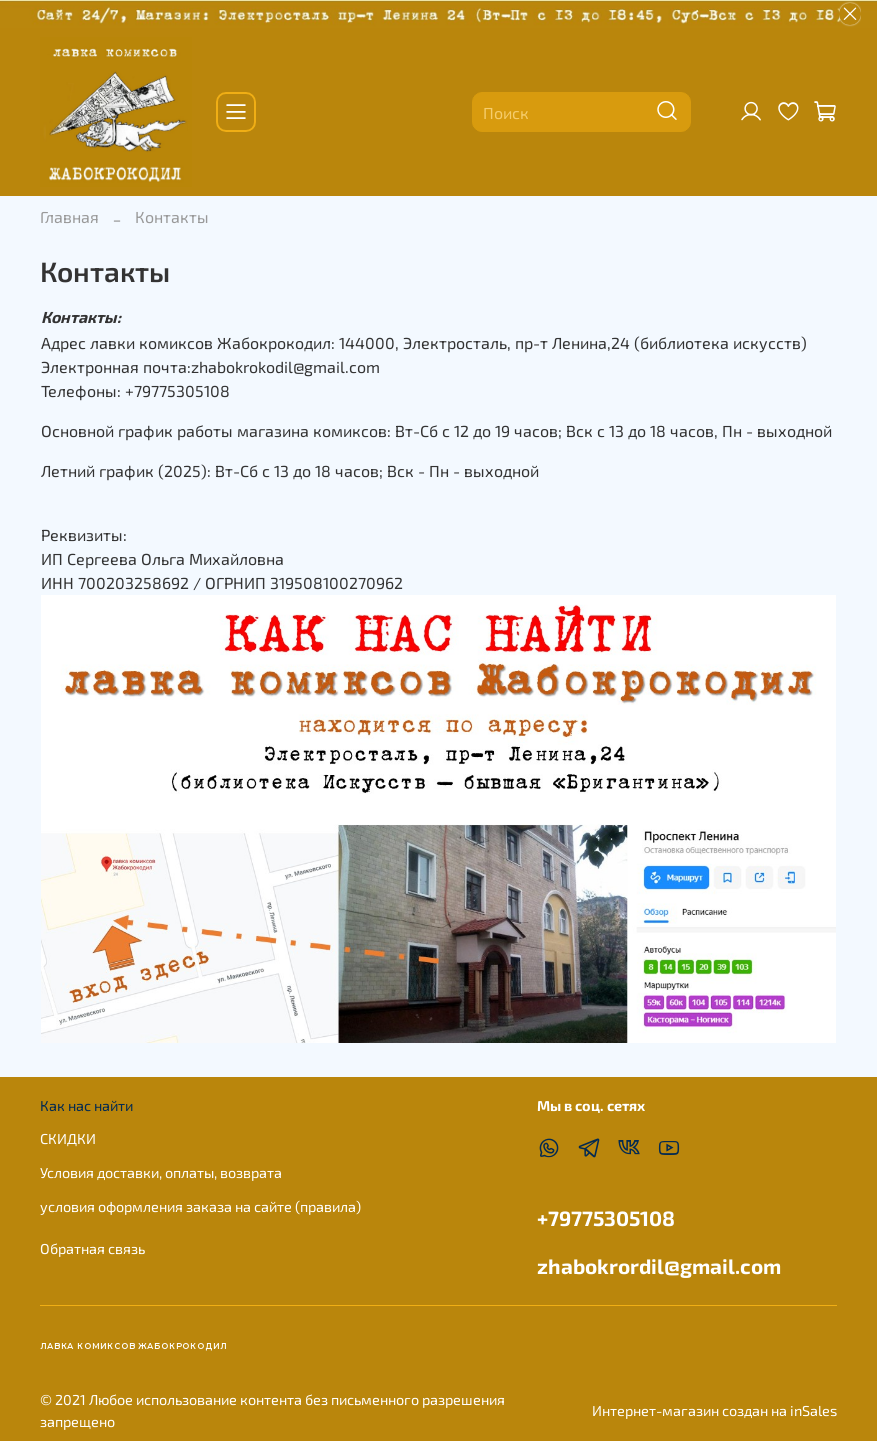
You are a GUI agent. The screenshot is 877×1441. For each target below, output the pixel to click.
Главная (69, 216)
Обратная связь (92, 1248)
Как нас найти (86, 1105)
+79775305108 (606, 1217)
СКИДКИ (68, 1138)
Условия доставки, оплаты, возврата (161, 1172)
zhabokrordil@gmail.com (659, 1265)
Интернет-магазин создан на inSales (714, 1410)
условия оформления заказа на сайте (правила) (200, 1206)
